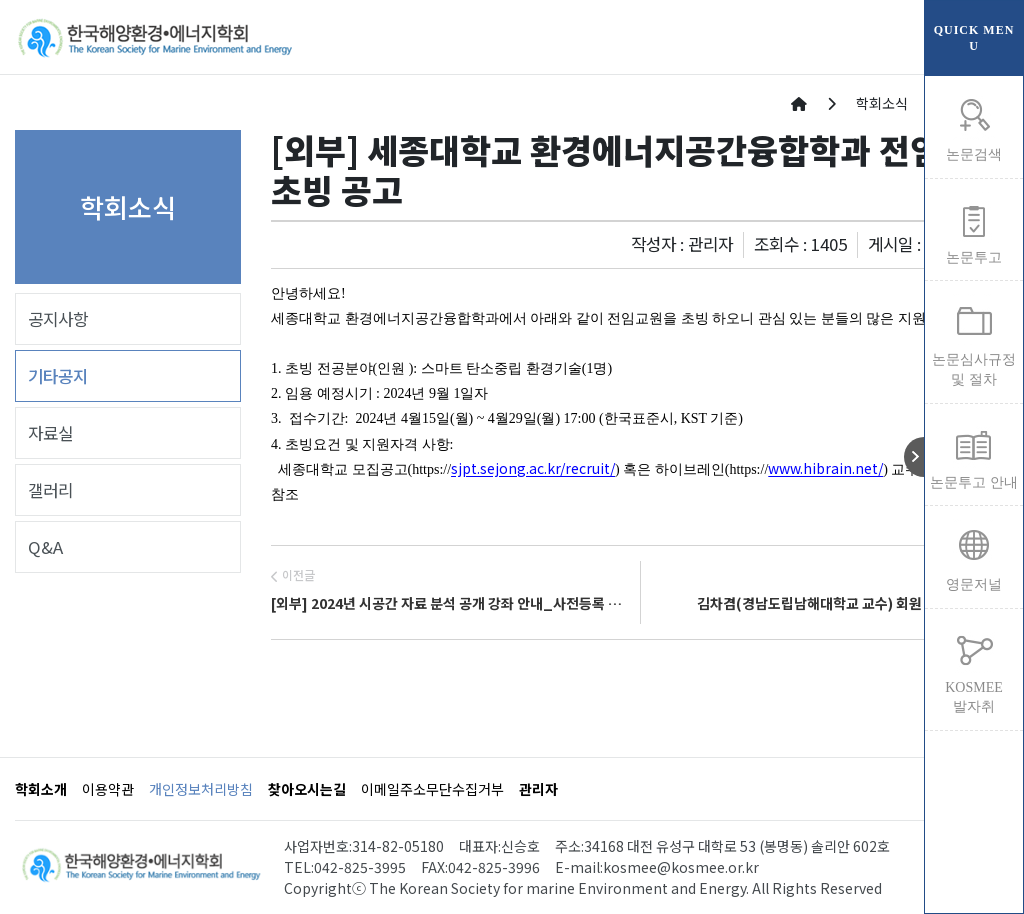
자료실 (50, 433)
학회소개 (41, 789)
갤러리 (50, 490)
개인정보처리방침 (201, 789)
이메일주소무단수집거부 (432, 789)
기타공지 (58, 376)
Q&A (45, 547)
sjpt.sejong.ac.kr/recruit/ (533, 468)
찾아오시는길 (307, 789)
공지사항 (58, 319)
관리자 (538, 789)
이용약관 (108, 789)
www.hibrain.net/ (825, 468)
